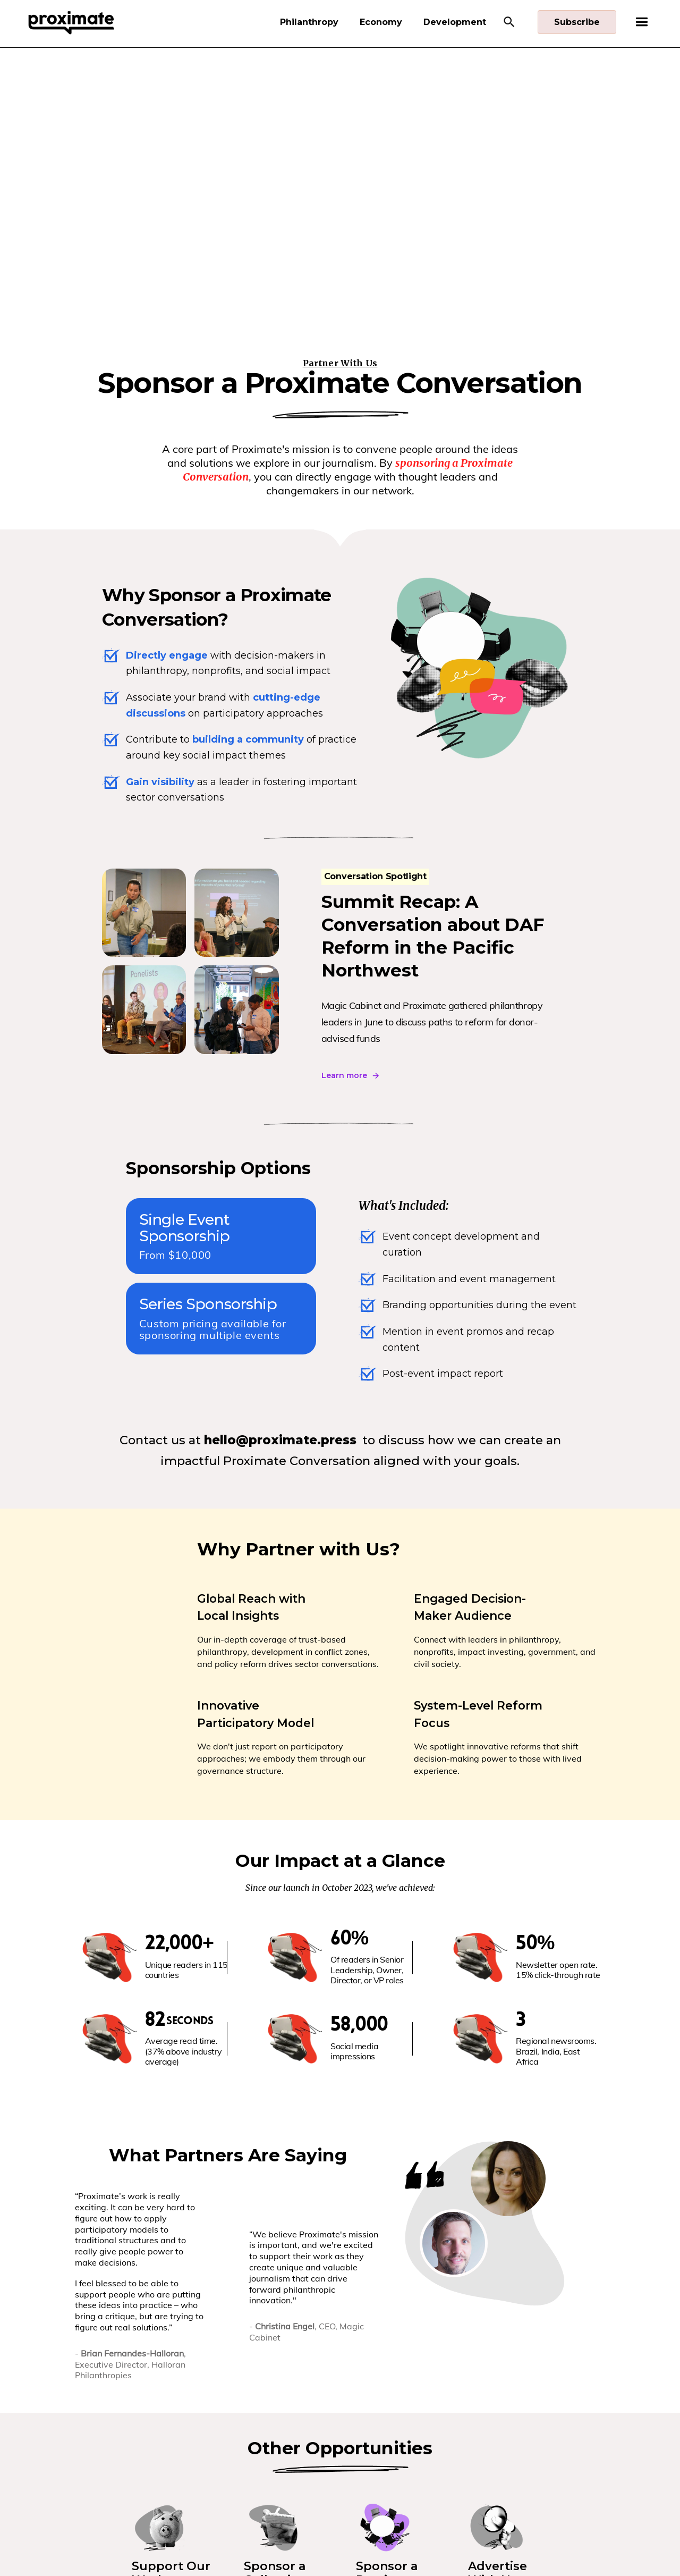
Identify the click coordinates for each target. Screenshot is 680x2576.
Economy (381, 22)
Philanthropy (309, 22)
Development (454, 22)
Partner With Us (340, 363)
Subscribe (577, 22)
